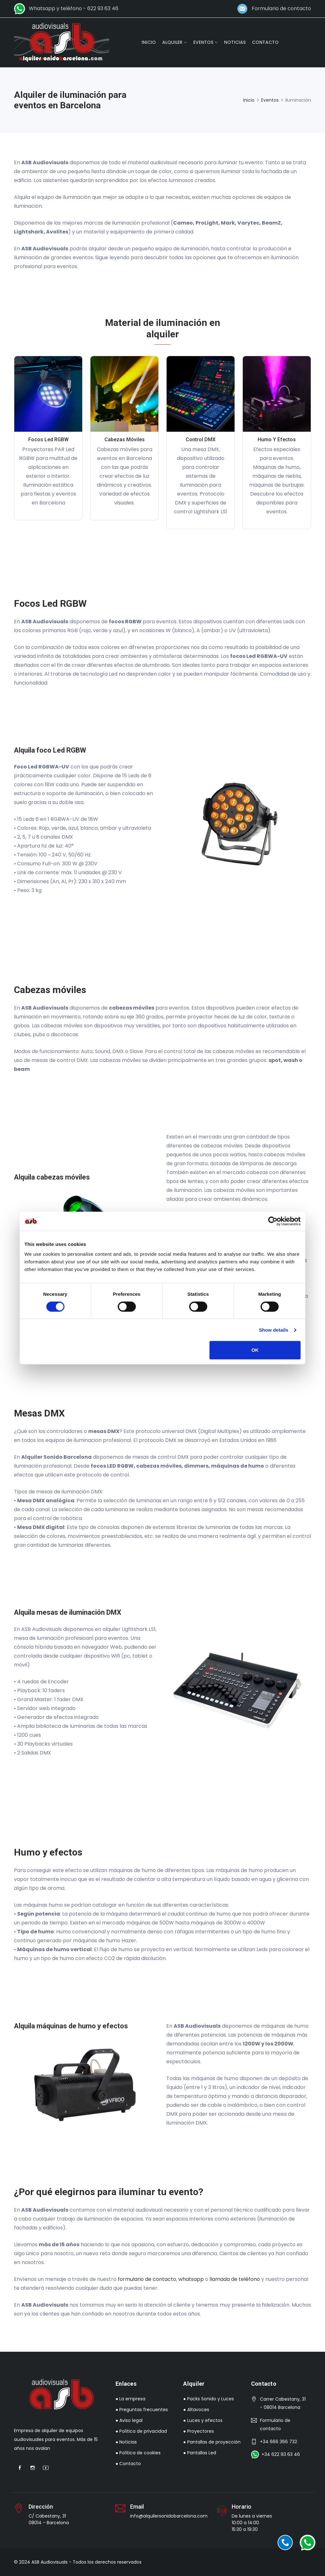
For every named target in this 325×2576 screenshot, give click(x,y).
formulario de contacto (147, 2279)
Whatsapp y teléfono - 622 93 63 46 (72, 8)
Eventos (270, 100)
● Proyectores (198, 2431)
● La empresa (130, 2399)
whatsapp (191, 2279)
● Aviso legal (129, 2420)
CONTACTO (265, 42)
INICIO (149, 42)
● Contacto (128, 2463)
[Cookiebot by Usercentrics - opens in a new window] (273, 1221)
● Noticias (126, 2442)
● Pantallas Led (199, 2453)
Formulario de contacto (280, 8)
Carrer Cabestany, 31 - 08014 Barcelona (283, 2403)
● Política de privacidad (141, 2431)
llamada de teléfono (234, 2279)
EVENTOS (203, 42)
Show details (274, 1330)
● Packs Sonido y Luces (208, 2399)
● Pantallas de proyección (211, 2442)
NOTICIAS (235, 42)
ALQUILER (172, 42)
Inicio (249, 100)
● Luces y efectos (202, 2420)
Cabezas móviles (124, 439)
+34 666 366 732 (278, 2441)
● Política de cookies (138, 2453)
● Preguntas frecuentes (142, 2409)
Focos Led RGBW (48, 439)
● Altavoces (196, 2409)
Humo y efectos (277, 439)
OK (255, 1350)
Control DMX (201, 439)
